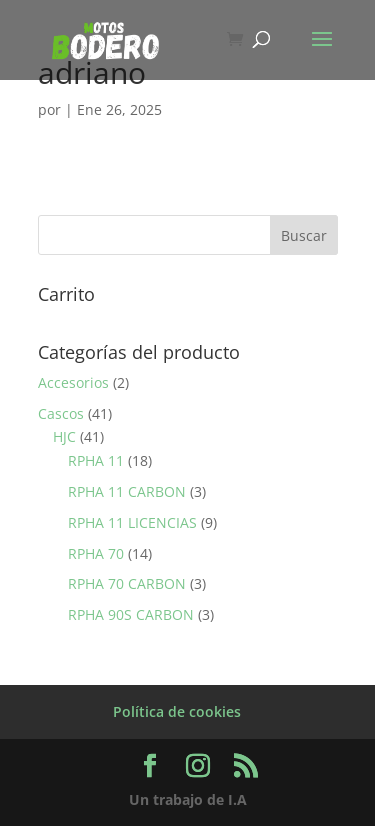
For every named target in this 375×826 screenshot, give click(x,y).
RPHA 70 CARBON (127, 583)
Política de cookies (177, 711)
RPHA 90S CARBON (131, 614)
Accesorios (73, 382)
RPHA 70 (96, 553)
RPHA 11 (96, 460)
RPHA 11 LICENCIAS (132, 522)
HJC (64, 436)
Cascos (61, 413)
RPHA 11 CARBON (127, 491)
